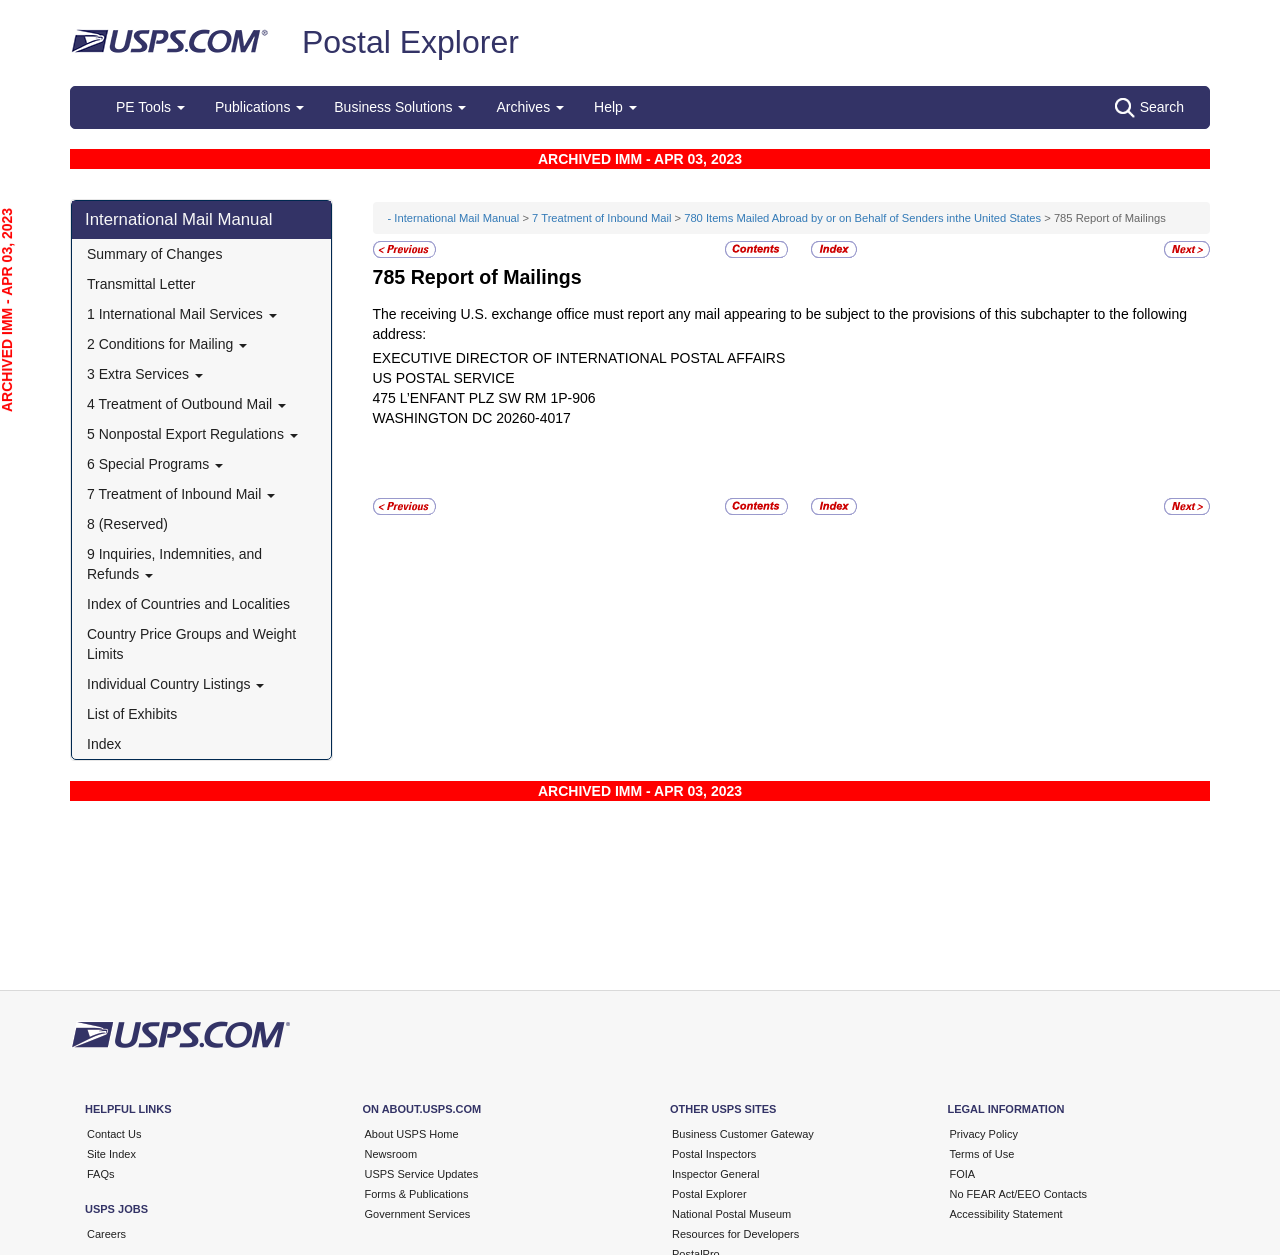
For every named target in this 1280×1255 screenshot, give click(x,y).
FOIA (963, 1174)
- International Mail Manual (454, 218)
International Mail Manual (179, 219)
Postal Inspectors (714, 1154)
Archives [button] (530, 107)
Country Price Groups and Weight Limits (191, 644)
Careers (106, 1234)
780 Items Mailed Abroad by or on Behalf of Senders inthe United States (862, 218)
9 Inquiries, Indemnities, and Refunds (174, 564)
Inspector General (715, 1174)
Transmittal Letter (141, 284)
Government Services (418, 1214)
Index (104, 744)
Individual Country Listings (175, 684)
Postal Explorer (410, 42)
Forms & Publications (417, 1194)
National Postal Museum (731, 1214)
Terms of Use (982, 1154)
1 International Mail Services (182, 314)
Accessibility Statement (1006, 1214)
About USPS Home (412, 1134)
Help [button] (615, 107)
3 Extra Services (145, 374)
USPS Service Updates (422, 1174)
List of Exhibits (132, 714)
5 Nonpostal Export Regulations (192, 434)
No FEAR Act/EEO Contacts (1019, 1194)
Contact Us (114, 1134)
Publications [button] (259, 107)
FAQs (101, 1174)
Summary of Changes (154, 254)
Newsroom (391, 1154)
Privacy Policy (984, 1134)
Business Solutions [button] (400, 107)
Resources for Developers (735, 1234)
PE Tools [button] (150, 107)
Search (1149, 108)
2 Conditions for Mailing (167, 344)
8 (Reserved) (127, 524)
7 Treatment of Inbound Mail (181, 494)
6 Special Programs (155, 464)
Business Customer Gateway (743, 1134)
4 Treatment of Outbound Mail (186, 404)
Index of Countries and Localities (188, 604)
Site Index (111, 1154)
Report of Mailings (496, 277)
